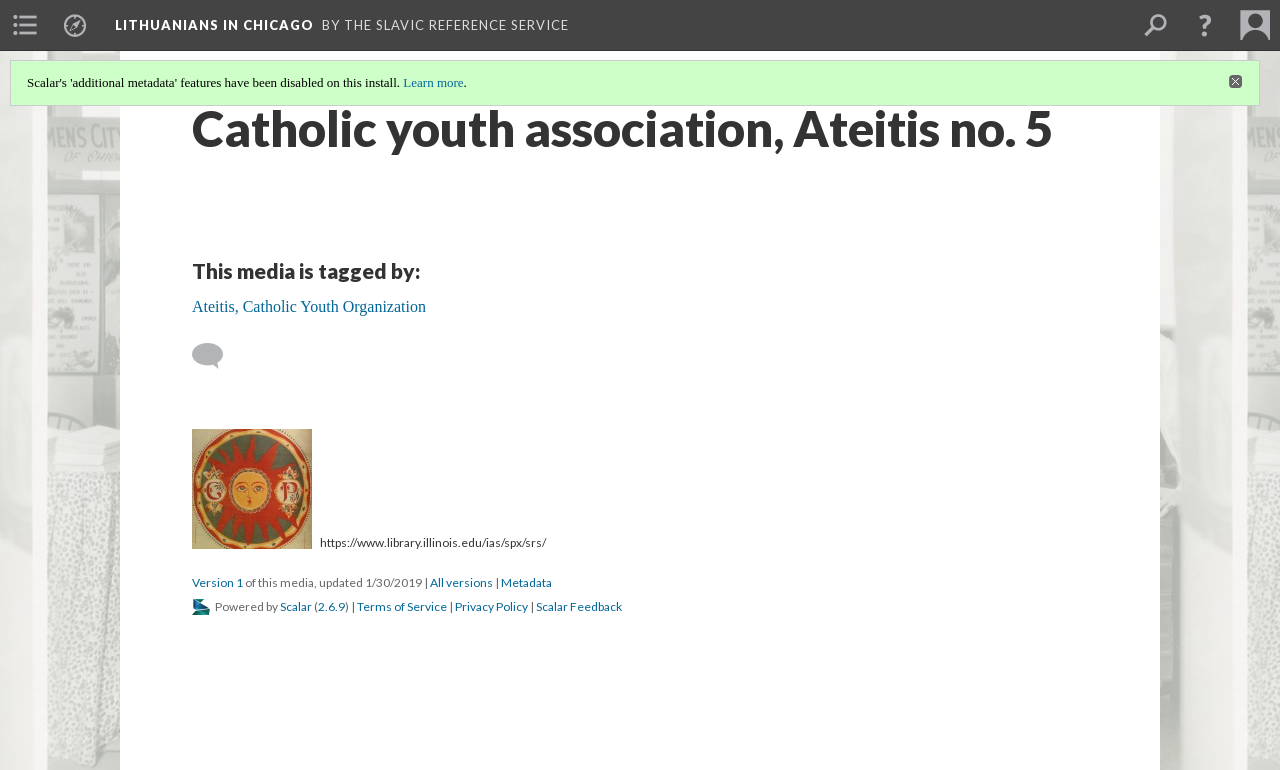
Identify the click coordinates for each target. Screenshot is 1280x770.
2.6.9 (331, 606)
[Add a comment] (216, 356)
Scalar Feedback (579, 606)
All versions (461, 582)
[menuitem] (25, 25)
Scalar (296, 606)
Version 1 (217, 582)
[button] (1205, 25)
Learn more (433, 82)
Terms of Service (402, 606)
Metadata (526, 582)
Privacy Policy (491, 606)
